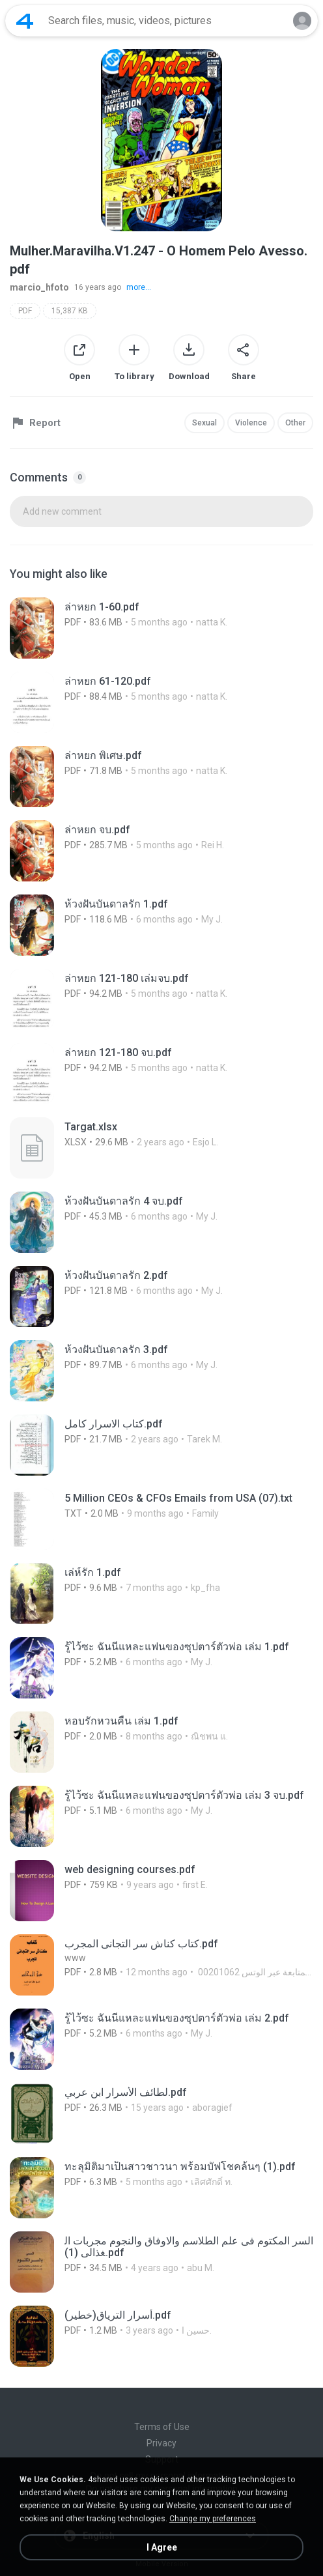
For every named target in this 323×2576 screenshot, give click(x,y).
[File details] (156, 628)
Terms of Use (162, 2427)
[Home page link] (24, 21)
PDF (25, 310)
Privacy (161, 2443)
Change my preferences (212, 2518)
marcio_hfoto (39, 287)
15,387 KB (69, 310)
